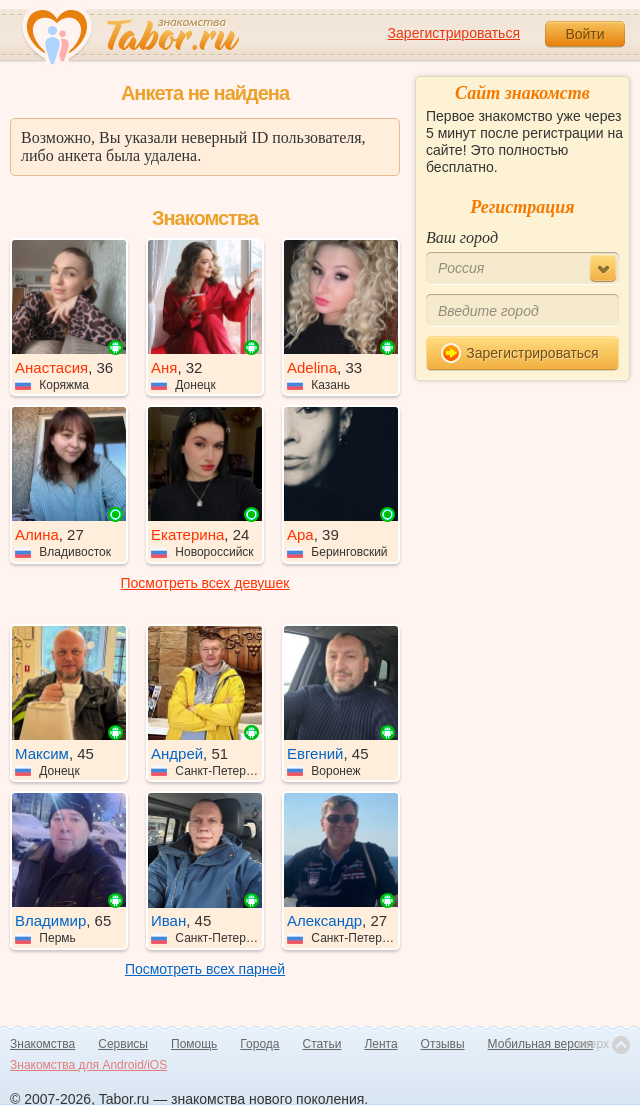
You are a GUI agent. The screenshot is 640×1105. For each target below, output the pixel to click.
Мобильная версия (541, 1044)
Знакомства (42, 1044)
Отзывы (443, 1044)
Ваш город (462, 237)
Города (259, 1044)
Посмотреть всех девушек (205, 583)
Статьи (322, 1044)
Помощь (194, 1044)
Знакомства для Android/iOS (88, 1065)
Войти (584, 34)
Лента (380, 1044)
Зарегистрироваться (454, 33)
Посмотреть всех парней (205, 969)
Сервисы (123, 1044)
